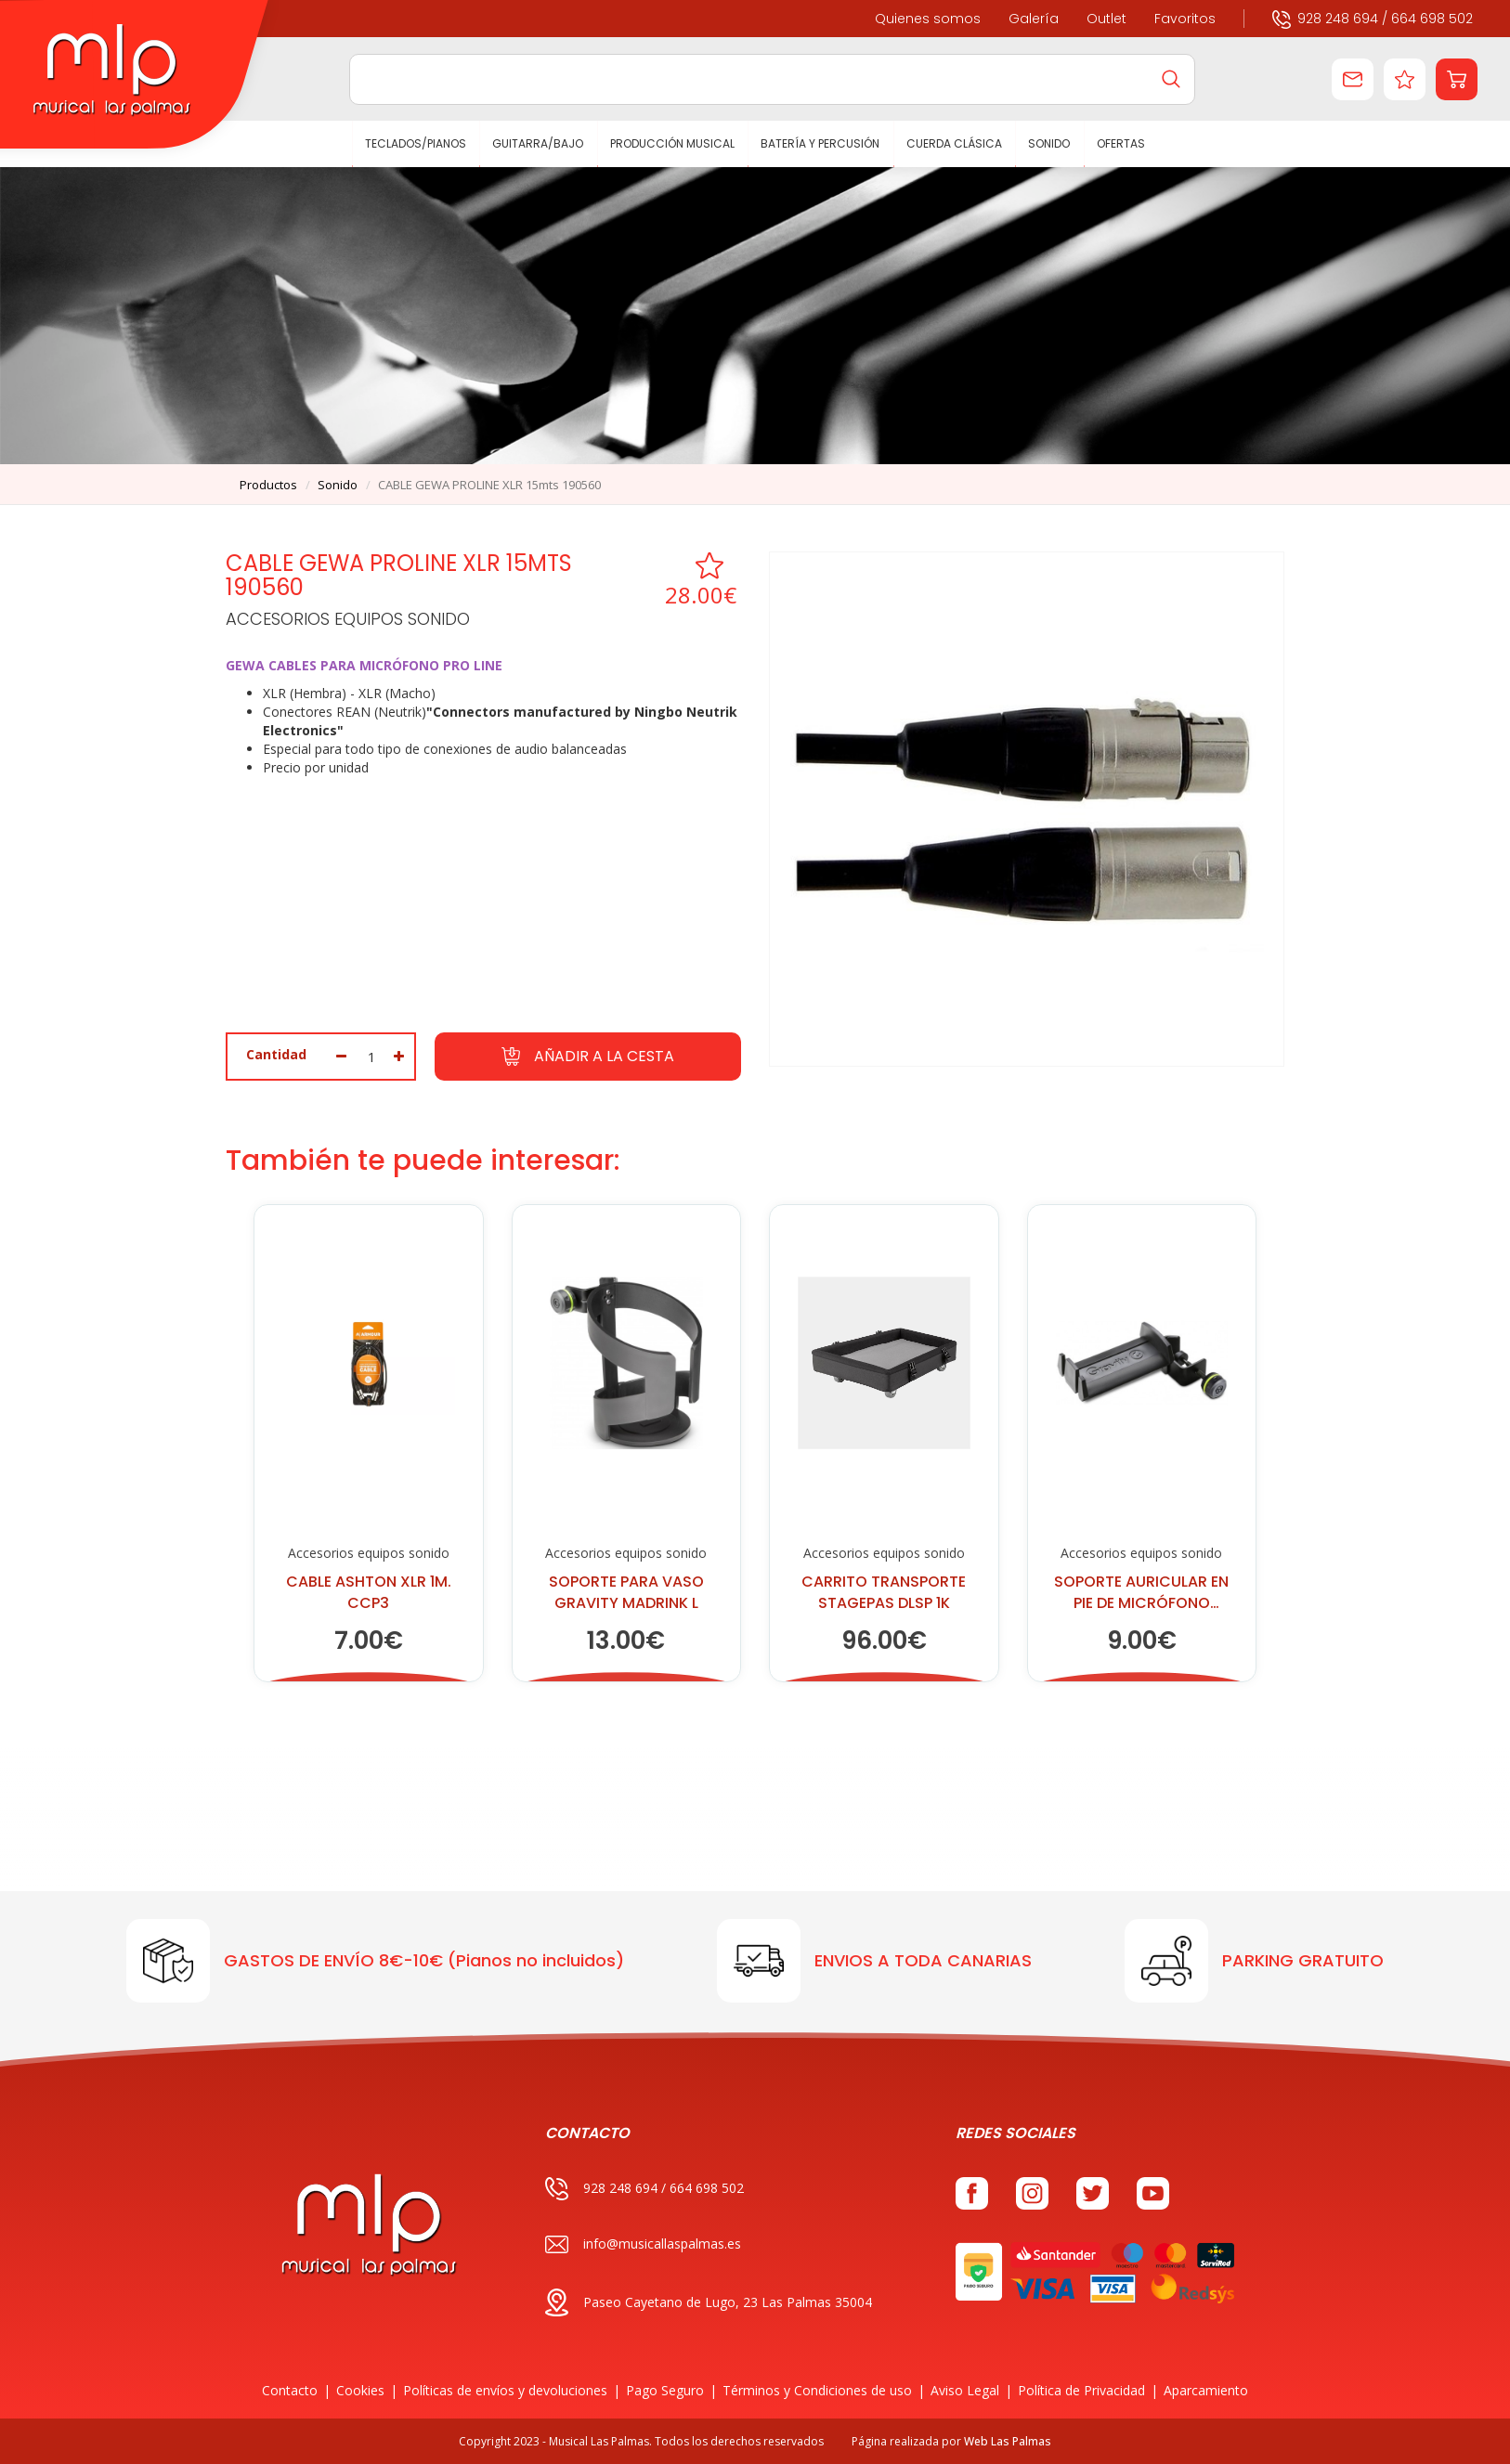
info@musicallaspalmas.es (643, 2244)
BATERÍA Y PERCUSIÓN (821, 143)
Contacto (290, 2390)
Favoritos (1185, 18)
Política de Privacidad (1081, 2390)
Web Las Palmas (1007, 2441)
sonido (338, 484)
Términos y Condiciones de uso (817, 2390)
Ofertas (1121, 143)
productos (268, 484)
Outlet (1106, 18)
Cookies (360, 2390)
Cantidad (276, 1054)
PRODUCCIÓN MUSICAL (672, 143)
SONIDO (1050, 143)
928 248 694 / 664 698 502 (1372, 18)
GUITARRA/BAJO (538, 143)
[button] (1456, 79)
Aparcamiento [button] (1206, 2390)
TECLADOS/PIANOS (415, 143)
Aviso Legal (965, 2390)
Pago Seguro (665, 2390)
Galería (1034, 18)
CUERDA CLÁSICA (954, 143)
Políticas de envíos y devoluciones (505, 2390)
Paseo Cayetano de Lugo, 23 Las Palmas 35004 (708, 2302)
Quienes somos (928, 18)
